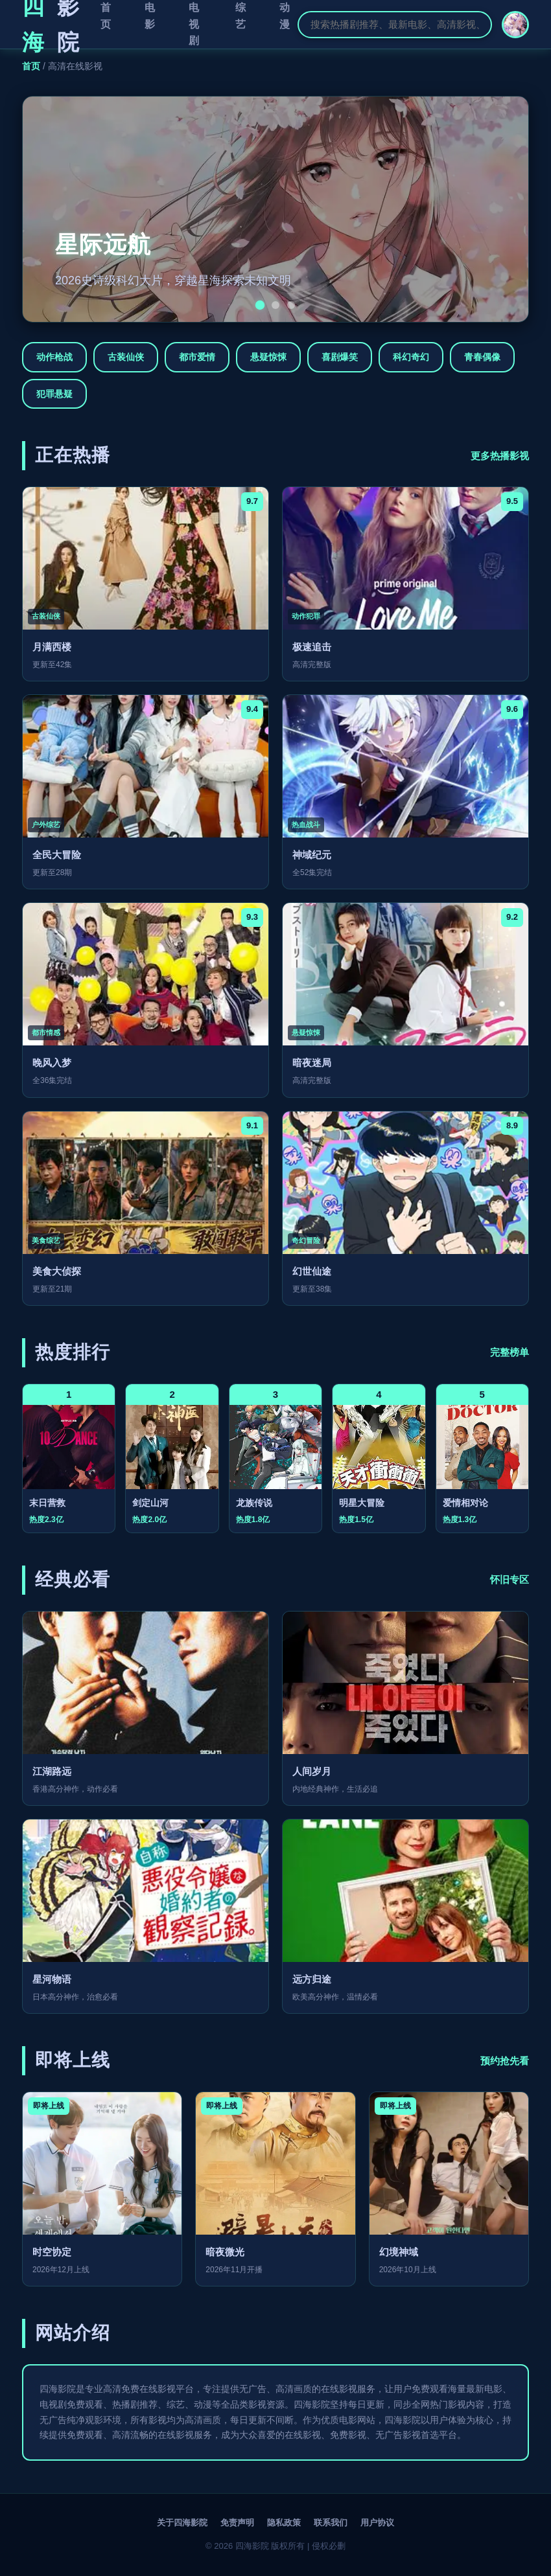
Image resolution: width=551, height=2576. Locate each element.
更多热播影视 (500, 455)
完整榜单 (509, 1352)
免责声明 (237, 2522)
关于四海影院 (182, 2522)
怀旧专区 (509, 1579)
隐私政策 (284, 2522)
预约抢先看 (504, 2060)
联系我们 (330, 2522)
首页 (31, 66)
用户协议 (377, 2522)
